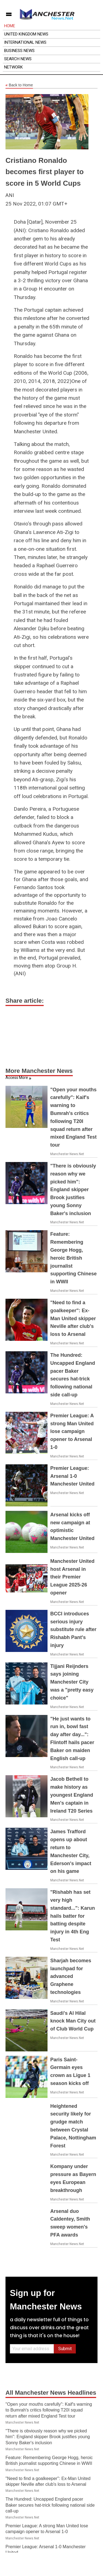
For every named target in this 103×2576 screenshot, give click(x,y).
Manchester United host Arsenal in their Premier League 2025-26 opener (72, 1577)
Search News (18, 58)
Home (9, 25)
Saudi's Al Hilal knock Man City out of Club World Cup (73, 2021)
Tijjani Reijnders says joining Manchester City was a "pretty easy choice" (72, 1682)
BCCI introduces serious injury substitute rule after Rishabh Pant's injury (73, 1629)
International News (25, 42)
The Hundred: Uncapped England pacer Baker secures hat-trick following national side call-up (50, 2505)
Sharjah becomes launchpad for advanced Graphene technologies (70, 1976)
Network (13, 67)
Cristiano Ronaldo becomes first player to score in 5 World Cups (44, 171)
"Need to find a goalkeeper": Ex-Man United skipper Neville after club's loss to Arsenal (73, 1318)
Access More (16, 1077)
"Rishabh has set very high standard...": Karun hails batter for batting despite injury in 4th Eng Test (72, 1915)
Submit (65, 2348)
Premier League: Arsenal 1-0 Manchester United (72, 1476)
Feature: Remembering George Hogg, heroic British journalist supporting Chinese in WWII (73, 1257)
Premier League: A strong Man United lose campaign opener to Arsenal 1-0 (72, 1431)
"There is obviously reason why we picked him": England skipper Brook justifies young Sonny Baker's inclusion (73, 1189)
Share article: (24, 1000)
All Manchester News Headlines (50, 2392)
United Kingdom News (26, 34)
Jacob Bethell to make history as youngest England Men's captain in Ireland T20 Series (71, 1794)
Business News (19, 50)
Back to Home (19, 85)
